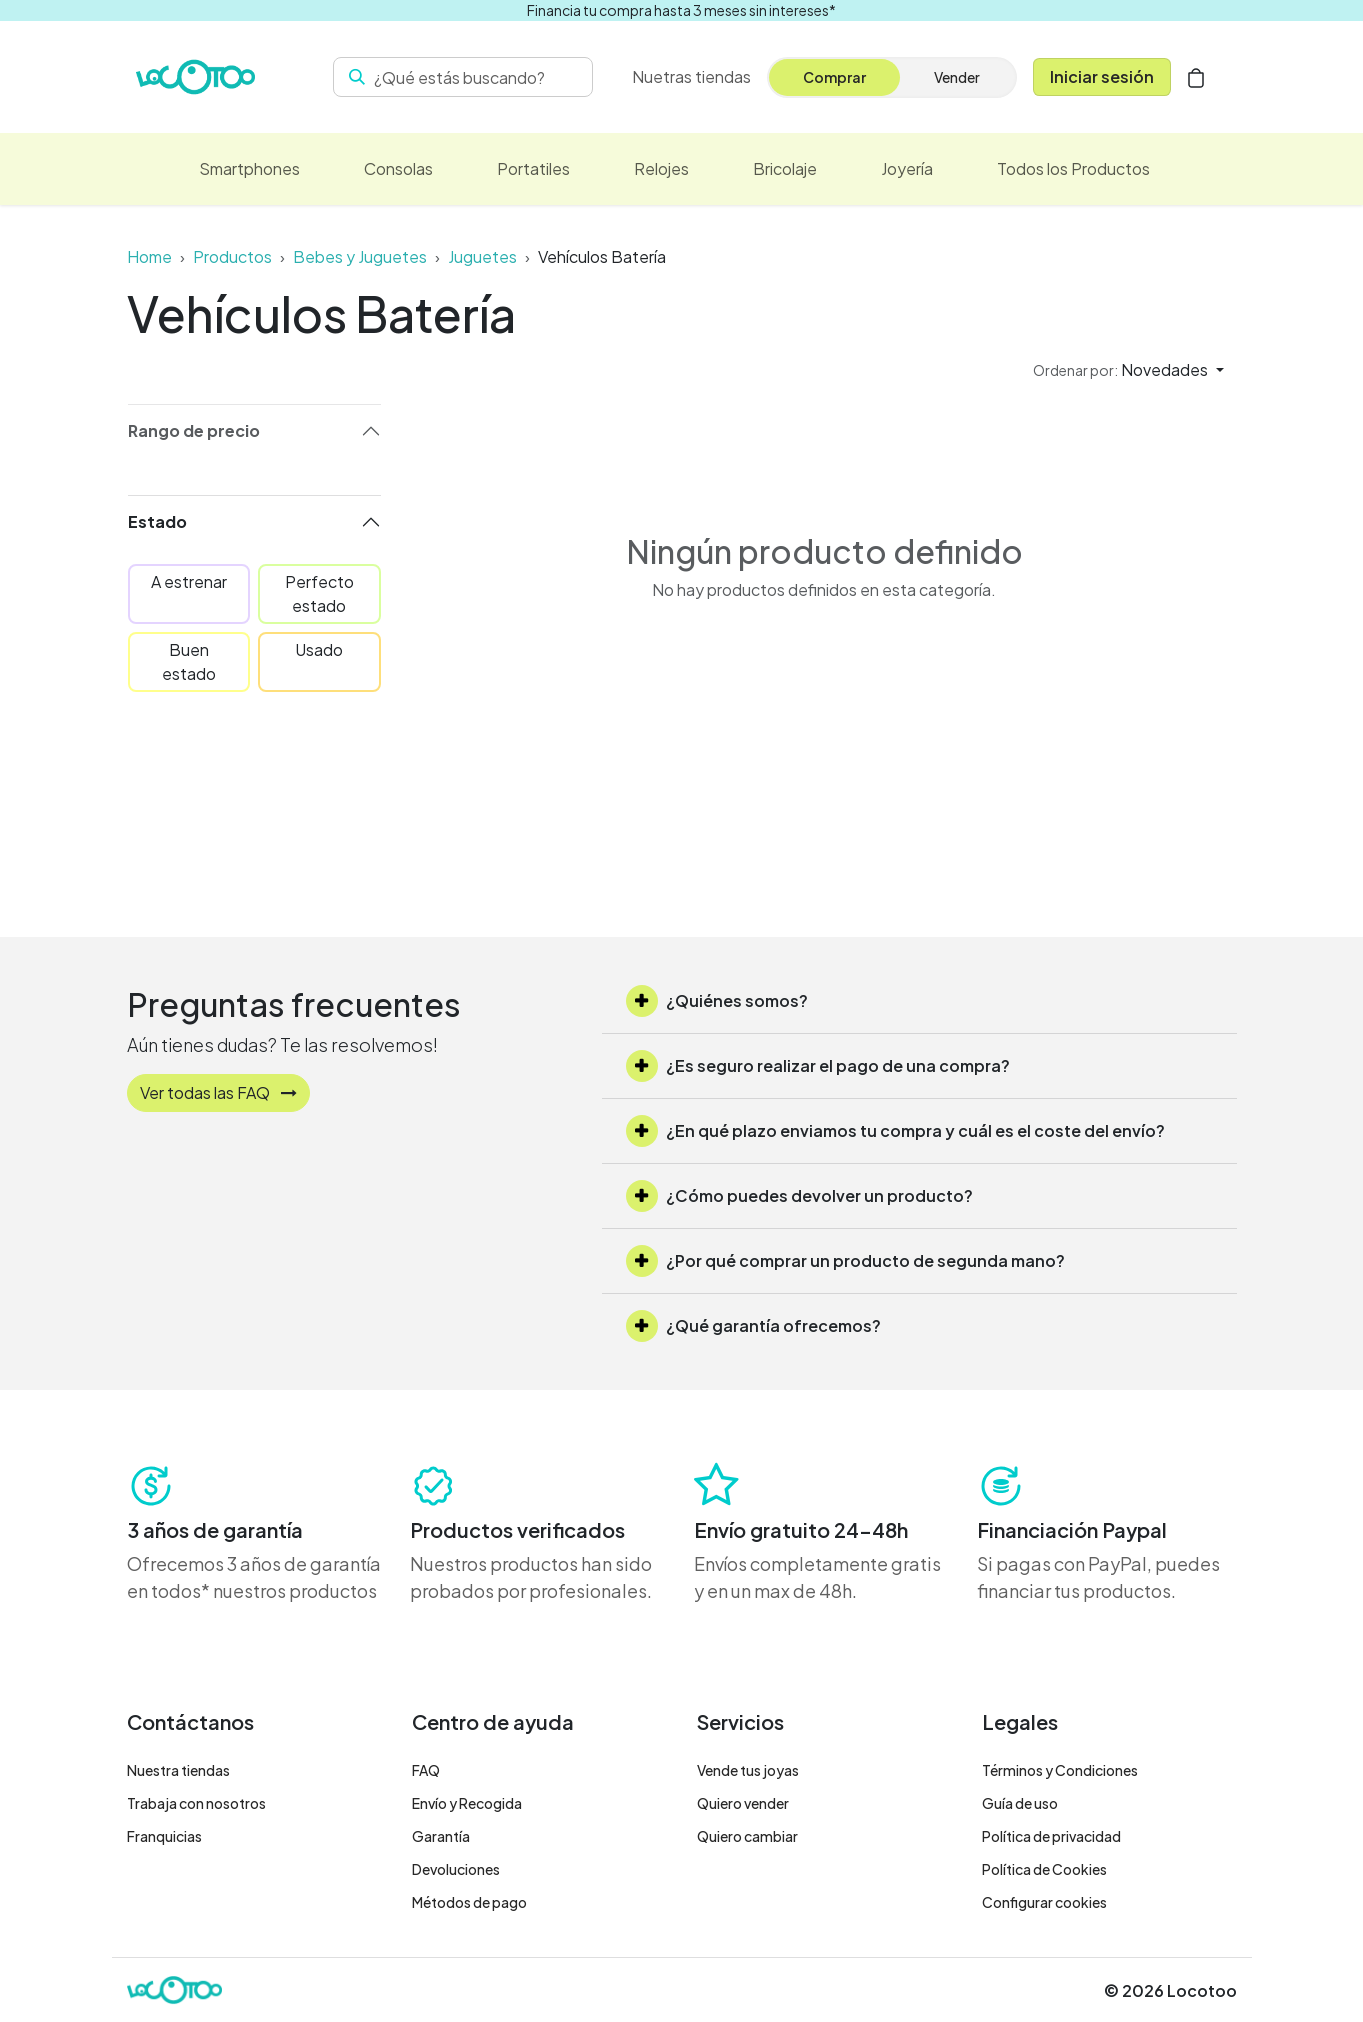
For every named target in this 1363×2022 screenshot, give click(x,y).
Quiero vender (743, 1803)
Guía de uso (1020, 1803)
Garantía (441, 1836)
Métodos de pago (469, 1902)
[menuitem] (691, 77)
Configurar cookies (1044, 1902)
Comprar (834, 77)
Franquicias (164, 1836)
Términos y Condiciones (1060, 1770)
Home (149, 256)
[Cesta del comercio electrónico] (1196, 77)
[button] (1128, 370)
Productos (232, 256)
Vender (957, 77)
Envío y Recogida (467, 1803)
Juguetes (482, 256)
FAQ (426, 1770)
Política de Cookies (1044, 1869)
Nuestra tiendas (178, 1770)
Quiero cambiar (747, 1836)
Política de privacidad (1051, 1836)
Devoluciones (456, 1869)
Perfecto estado (319, 593)
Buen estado (189, 661)
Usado (319, 649)
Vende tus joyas (748, 1770)
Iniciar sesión (1102, 76)
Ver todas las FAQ (218, 1092)
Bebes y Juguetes (360, 256)
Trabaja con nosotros (196, 1803)
